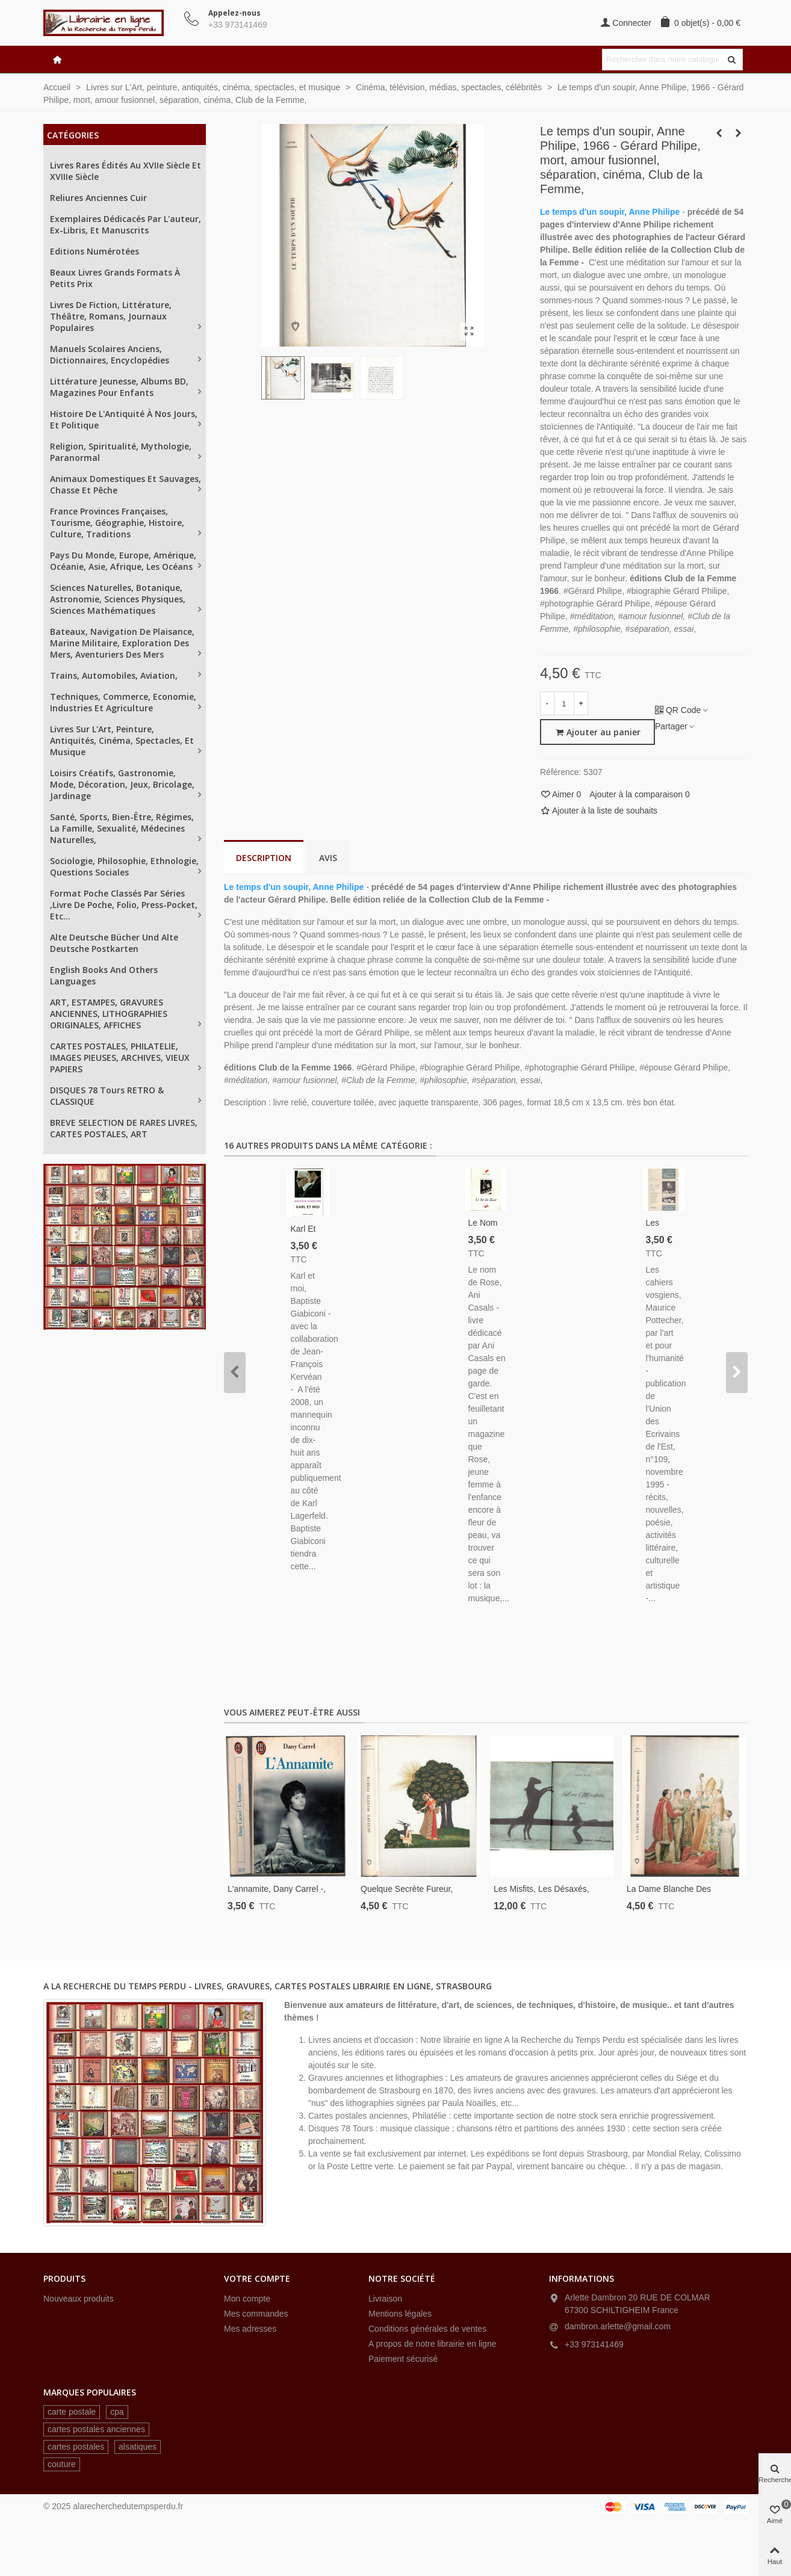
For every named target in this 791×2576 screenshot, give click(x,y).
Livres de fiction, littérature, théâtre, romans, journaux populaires (111, 316)
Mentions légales (400, 2313)
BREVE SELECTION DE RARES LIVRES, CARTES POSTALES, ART (123, 1128)
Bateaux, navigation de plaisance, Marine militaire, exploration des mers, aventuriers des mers (122, 643)
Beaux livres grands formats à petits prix (115, 278)
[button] (235, 1372)
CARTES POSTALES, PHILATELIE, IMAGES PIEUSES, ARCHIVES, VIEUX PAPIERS (120, 1057)
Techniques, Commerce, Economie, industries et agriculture (123, 702)
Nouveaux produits (78, 2298)
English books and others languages (104, 975)
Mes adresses (250, 2329)
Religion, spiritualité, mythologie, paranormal (120, 451)
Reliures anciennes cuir (98, 197)
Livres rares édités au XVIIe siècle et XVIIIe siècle (125, 170)
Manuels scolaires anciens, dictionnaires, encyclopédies (109, 354)
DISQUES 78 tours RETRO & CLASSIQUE (107, 1095)
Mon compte (247, 2298)
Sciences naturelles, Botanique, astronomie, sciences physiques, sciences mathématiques (117, 599)
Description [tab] (263, 857)
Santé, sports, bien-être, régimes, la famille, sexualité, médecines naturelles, (122, 828)
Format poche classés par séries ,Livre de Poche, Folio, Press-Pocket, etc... (123, 905)
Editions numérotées (94, 251)
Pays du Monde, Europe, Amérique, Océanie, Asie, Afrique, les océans (123, 560)
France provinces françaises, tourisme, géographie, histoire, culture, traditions (117, 522)
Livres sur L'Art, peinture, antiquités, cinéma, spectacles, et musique (122, 740)
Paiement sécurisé (403, 2359)
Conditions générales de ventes (427, 2329)
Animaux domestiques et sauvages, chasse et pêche (125, 484)
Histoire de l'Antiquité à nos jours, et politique (123, 419)
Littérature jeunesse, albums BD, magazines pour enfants (119, 386)
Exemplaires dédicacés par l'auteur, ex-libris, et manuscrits (125, 224)
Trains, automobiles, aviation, (114, 675)
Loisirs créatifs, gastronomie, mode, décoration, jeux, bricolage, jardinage (122, 784)
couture (62, 2464)
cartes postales (76, 2446)
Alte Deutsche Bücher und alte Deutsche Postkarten (114, 942)
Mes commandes (256, 2313)
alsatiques (138, 2446)
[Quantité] (564, 703)
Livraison (385, 2298)
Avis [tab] (328, 857)
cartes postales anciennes (96, 2429)
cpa (117, 2412)
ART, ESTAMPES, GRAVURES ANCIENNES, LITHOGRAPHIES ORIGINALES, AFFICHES (108, 1013)
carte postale (72, 2412)
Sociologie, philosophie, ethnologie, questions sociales (124, 866)
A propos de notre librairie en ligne (432, 2344)
